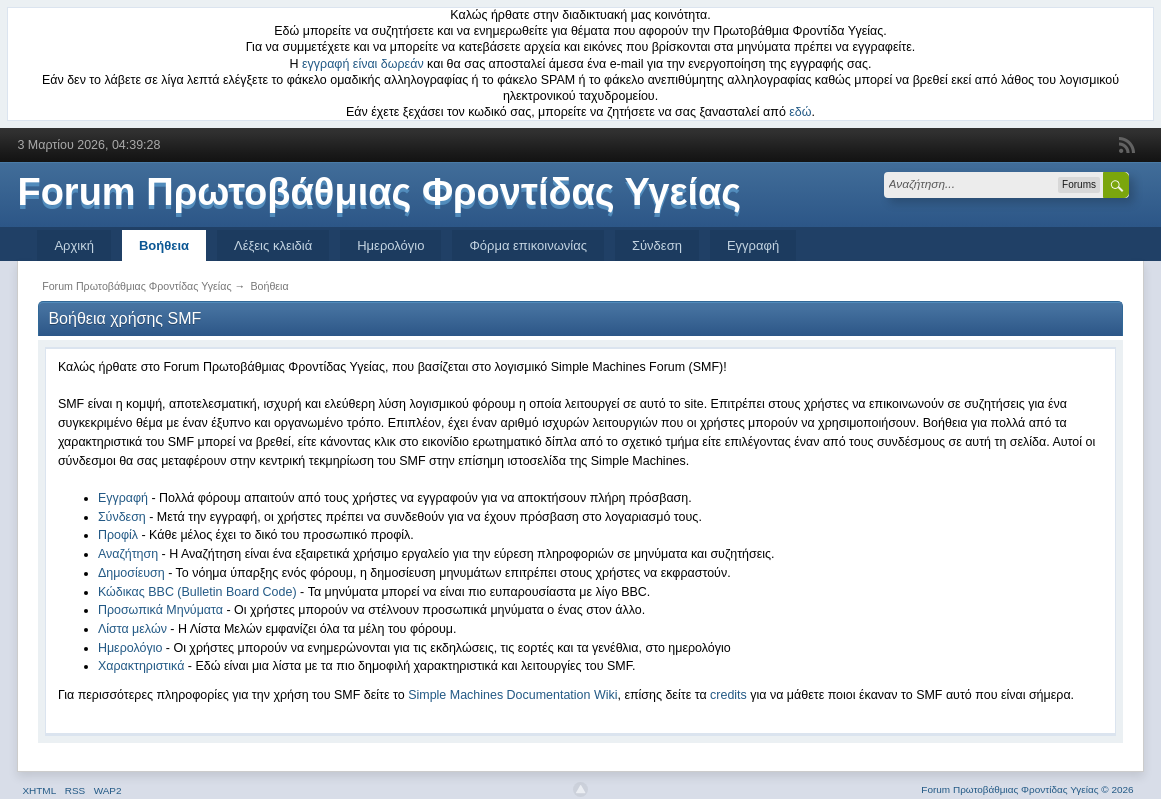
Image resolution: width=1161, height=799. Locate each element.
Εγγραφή (753, 245)
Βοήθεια (164, 245)
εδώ (800, 112)
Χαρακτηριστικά (141, 666)
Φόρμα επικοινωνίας (528, 245)
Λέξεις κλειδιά (273, 245)
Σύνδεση (657, 245)
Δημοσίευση (131, 573)
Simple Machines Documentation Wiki (512, 695)
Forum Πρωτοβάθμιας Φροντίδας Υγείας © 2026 (1027, 789)
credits (728, 695)
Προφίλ (118, 535)
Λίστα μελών (132, 629)
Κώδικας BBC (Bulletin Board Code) (197, 592)
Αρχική (74, 245)
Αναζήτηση (128, 554)
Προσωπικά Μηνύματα (160, 610)
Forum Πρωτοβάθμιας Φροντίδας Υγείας (379, 192)
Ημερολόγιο (390, 245)
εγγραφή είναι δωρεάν (363, 64)
